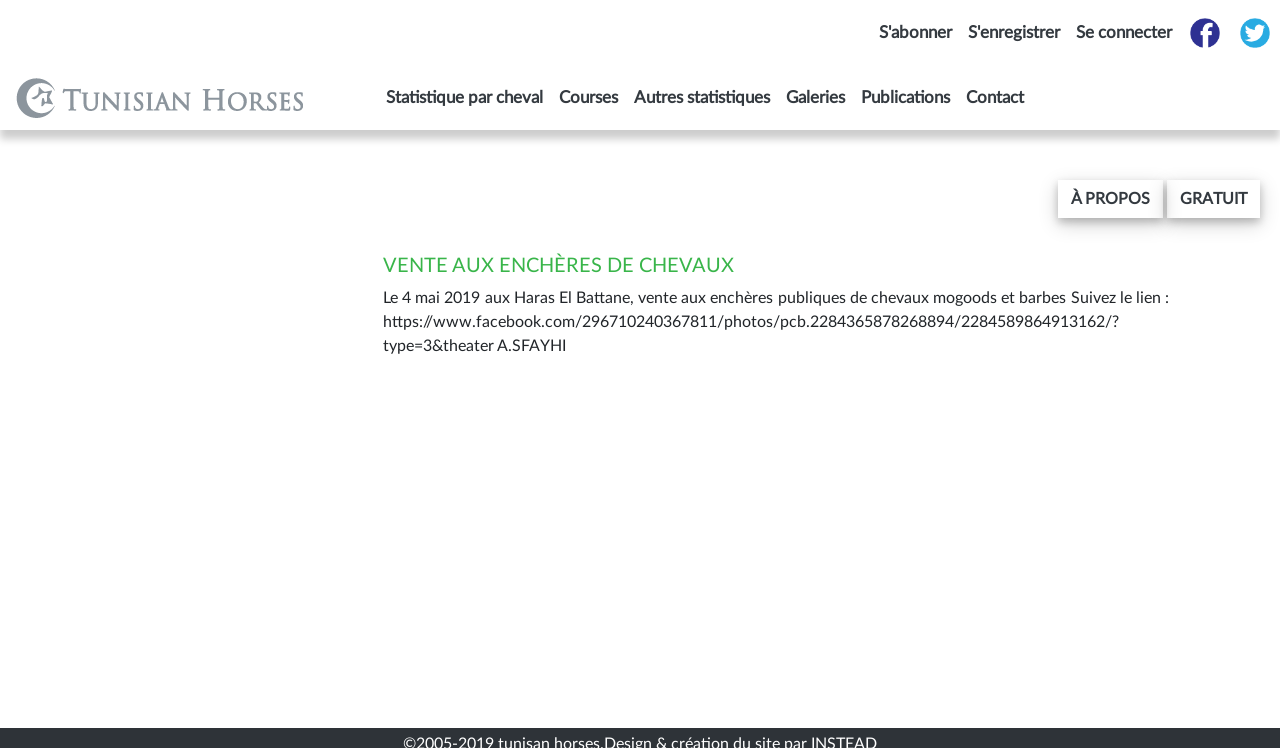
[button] (1110, 199)
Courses (588, 97)
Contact (995, 97)
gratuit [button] (1213, 199)
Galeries (815, 97)
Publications (905, 97)
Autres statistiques (702, 97)
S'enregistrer (1014, 32)
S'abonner (915, 32)
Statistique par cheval (464, 97)
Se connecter (1124, 32)
